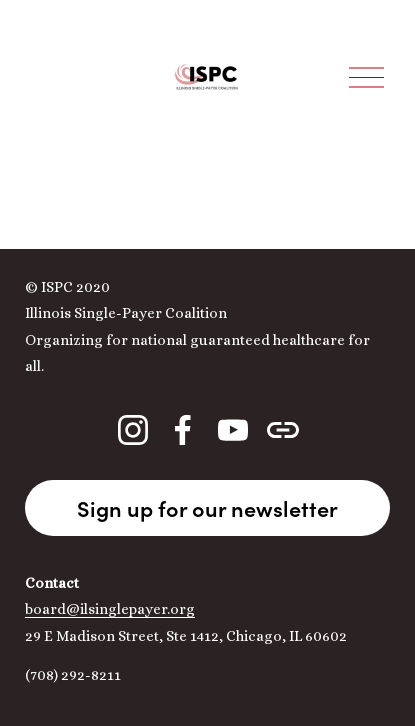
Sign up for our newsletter (207, 508)
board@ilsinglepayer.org (110, 609)
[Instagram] (133, 430)
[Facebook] (183, 430)
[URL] (283, 430)
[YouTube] (233, 430)
